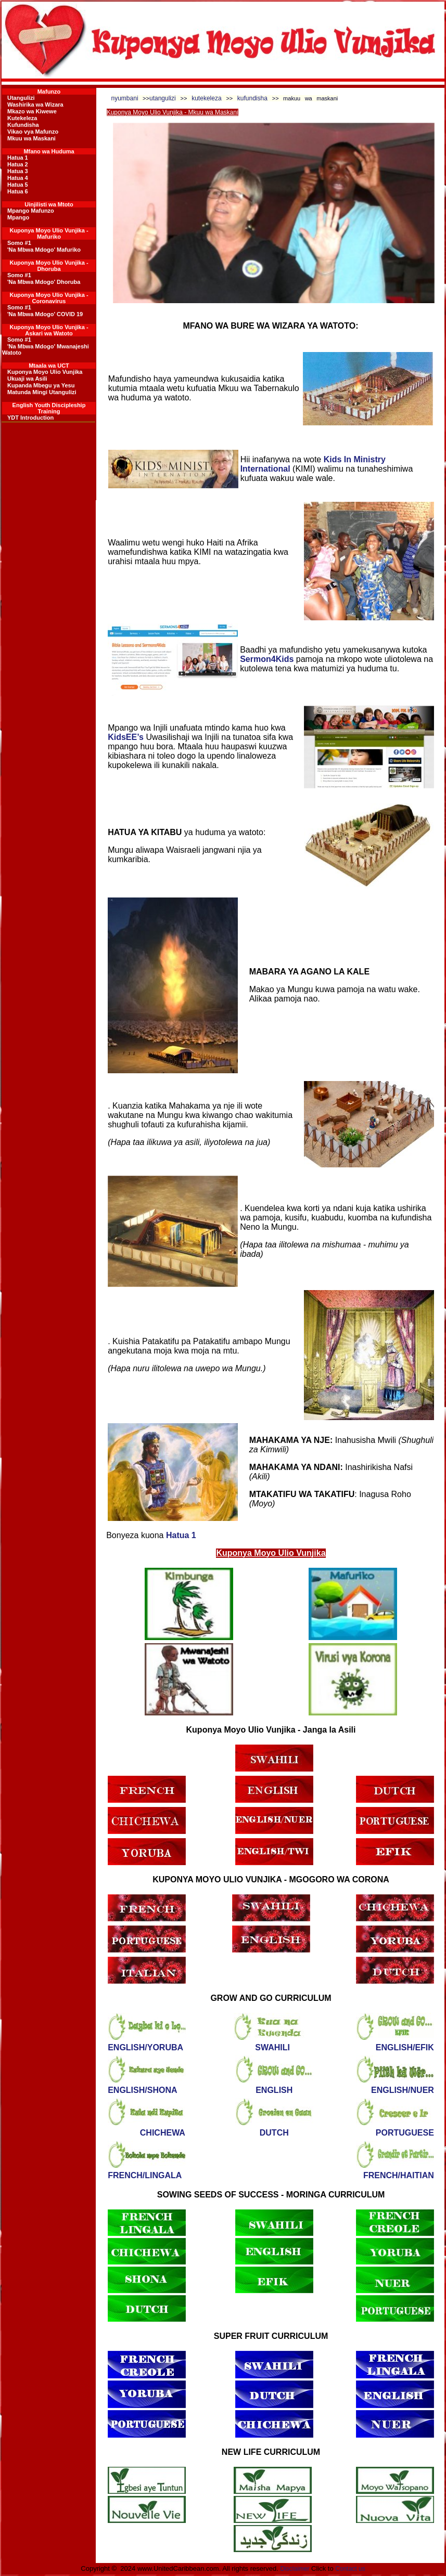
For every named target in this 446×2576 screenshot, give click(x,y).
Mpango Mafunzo (30, 210)
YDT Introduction (30, 417)
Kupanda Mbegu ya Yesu (40, 385)
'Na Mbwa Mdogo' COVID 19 (45, 314)
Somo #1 (19, 243)
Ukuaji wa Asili (27, 378)
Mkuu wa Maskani (31, 138)
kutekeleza (206, 98)
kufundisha (254, 98)
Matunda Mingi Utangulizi (42, 392)
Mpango (18, 217)
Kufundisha (23, 125)
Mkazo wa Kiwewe (32, 111)
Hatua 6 (17, 191)
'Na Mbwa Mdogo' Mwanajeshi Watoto (45, 349)
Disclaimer (294, 2568)
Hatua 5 (17, 184)
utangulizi (165, 98)
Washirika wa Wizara (35, 104)
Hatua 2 (17, 164)
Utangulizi (21, 98)
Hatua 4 (17, 178)
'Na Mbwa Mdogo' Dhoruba (43, 282)
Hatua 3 (17, 171)
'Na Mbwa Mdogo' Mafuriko (44, 249)
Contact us (350, 2568)
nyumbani (124, 98)
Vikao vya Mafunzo (32, 131)
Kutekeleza (22, 118)
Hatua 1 (17, 157)
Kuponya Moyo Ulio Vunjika (44, 372)
